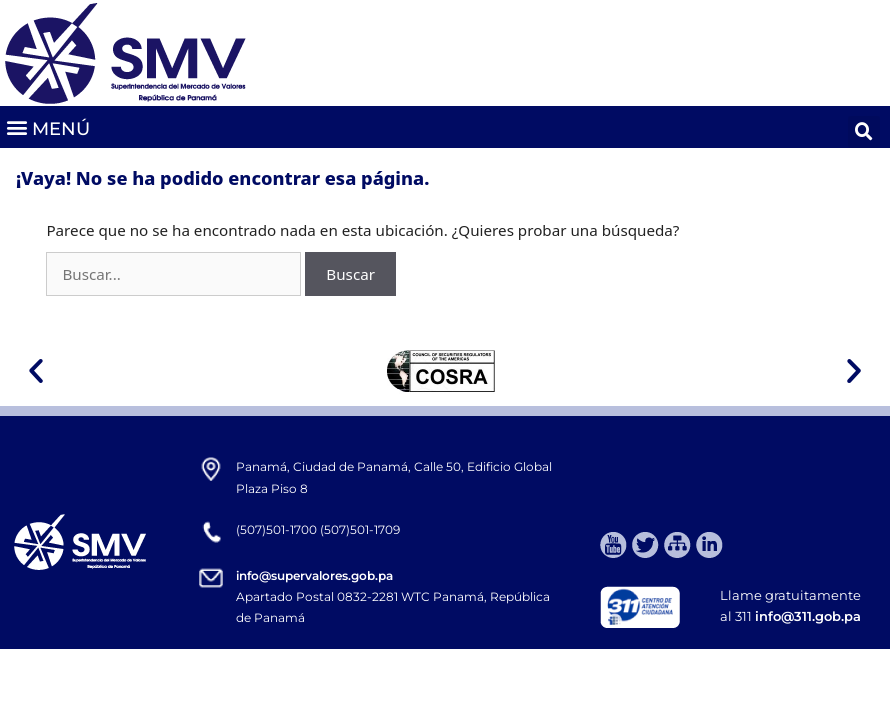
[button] (47, 127)
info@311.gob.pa (808, 616)
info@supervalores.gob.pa (314, 575)
